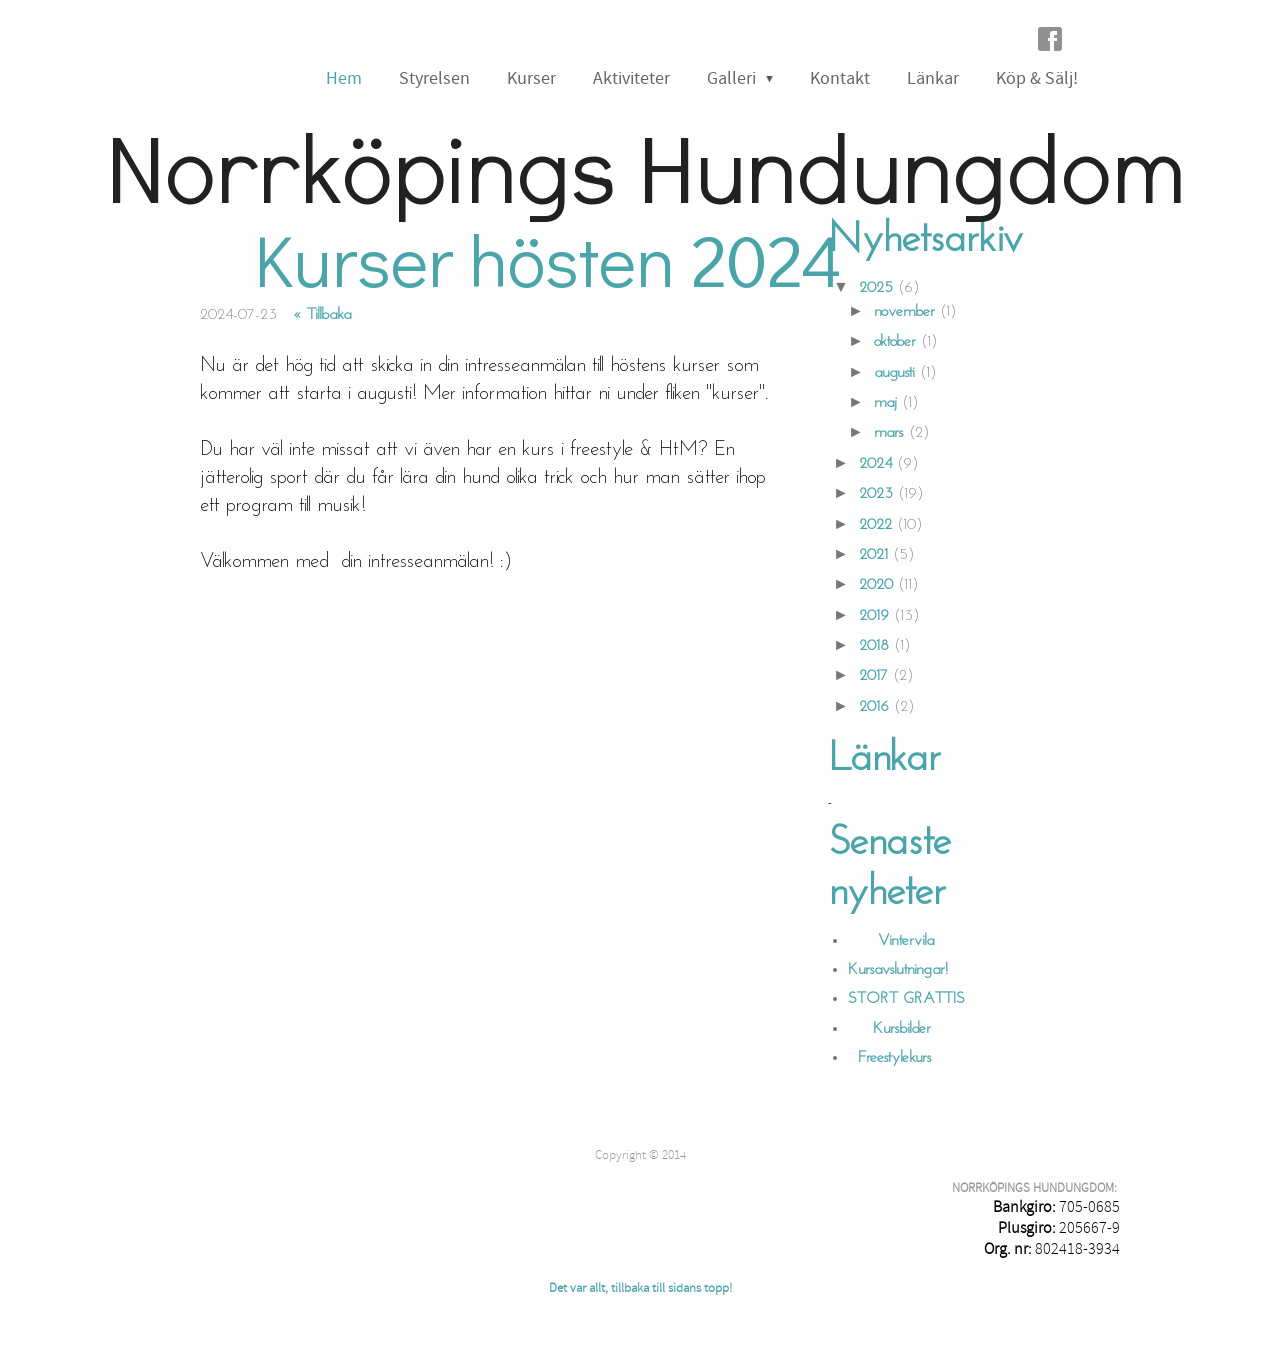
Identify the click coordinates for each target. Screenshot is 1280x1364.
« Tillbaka (322, 315)
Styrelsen (434, 78)
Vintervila (891, 941)
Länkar (933, 78)
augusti (894, 373)
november (904, 312)
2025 (876, 288)
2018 (874, 646)
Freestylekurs (890, 1058)
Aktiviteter (631, 78)
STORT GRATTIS (906, 999)
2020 (876, 585)
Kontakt (840, 78)
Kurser (531, 78)
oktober (895, 342)
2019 (874, 616)
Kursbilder (892, 1029)
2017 (873, 676)
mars (889, 433)
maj (885, 403)
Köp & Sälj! (1037, 78)
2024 (875, 464)
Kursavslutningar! (898, 970)
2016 (874, 707)
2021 (873, 555)
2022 (875, 525)
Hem (344, 78)
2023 (876, 494)
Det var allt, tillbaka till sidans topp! (640, 1288)
